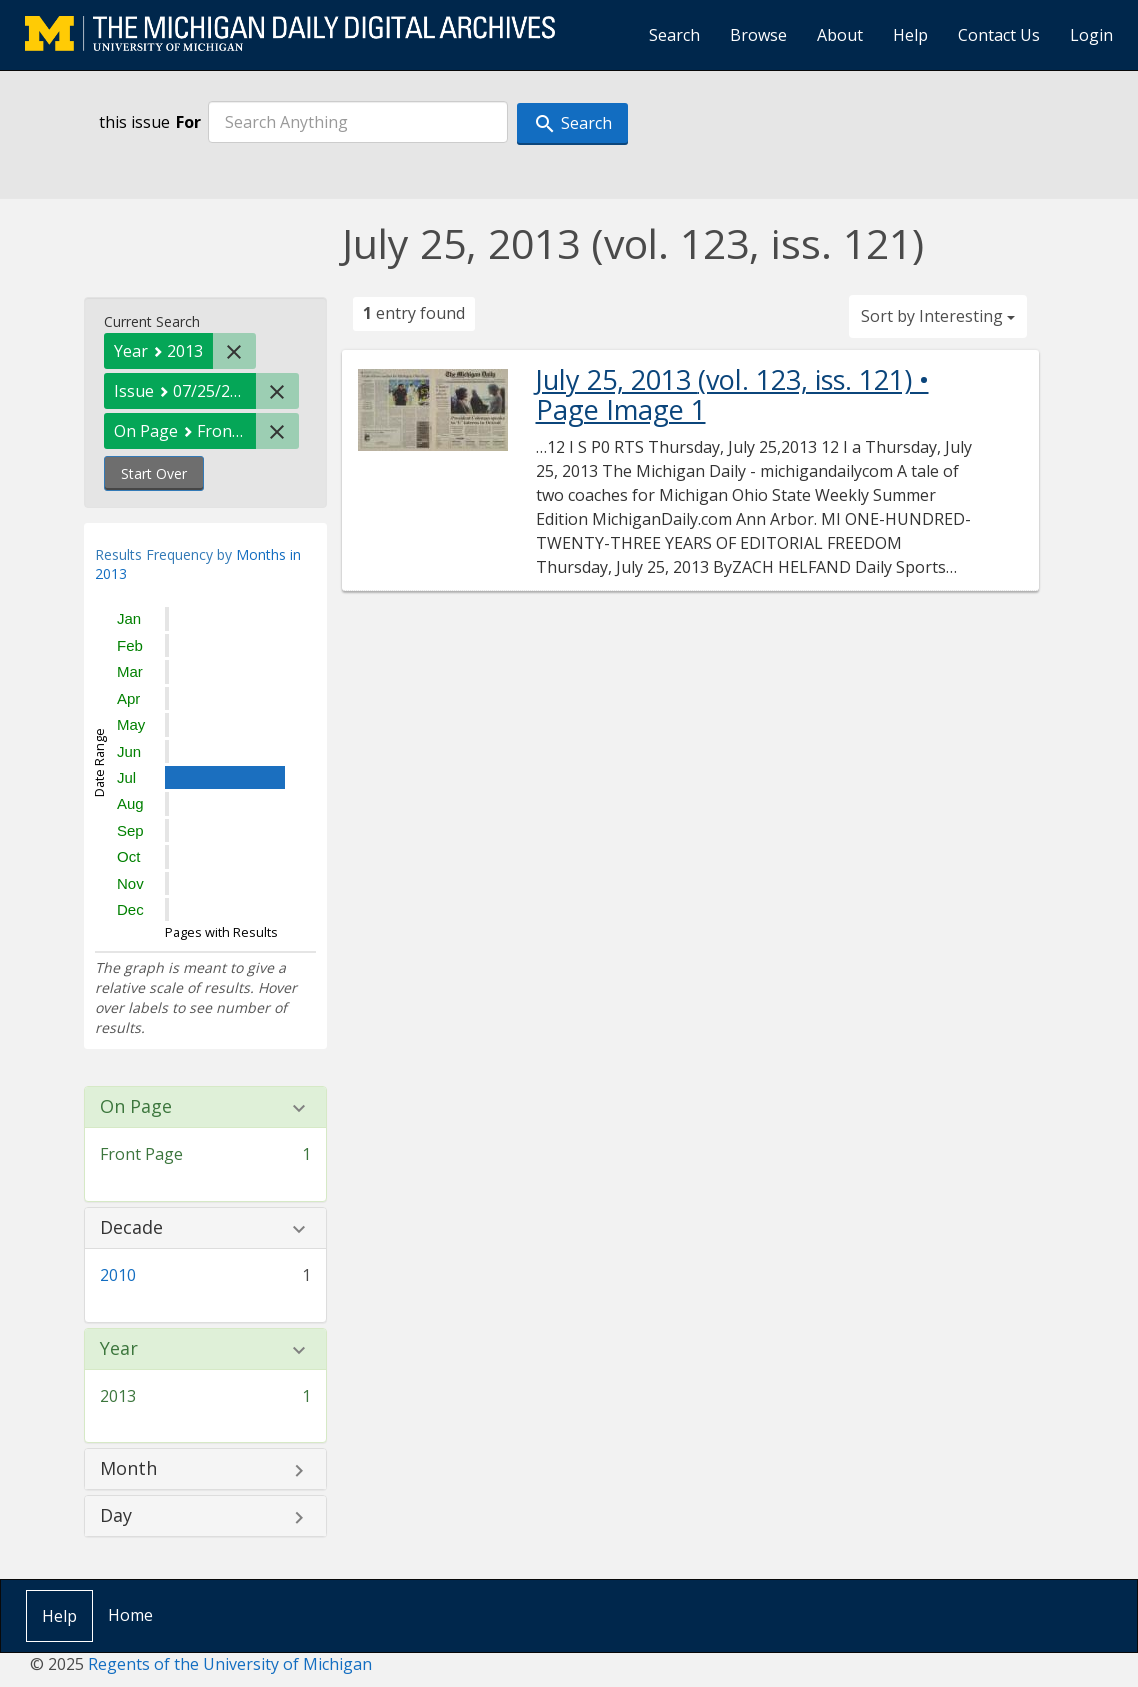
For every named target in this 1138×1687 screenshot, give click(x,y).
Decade (131, 1228)
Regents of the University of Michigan (230, 1664)
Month (128, 1469)
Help (910, 35)
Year (119, 1349)
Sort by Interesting (938, 316)
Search (674, 35)
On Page (136, 1107)
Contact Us (999, 35)
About (840, 35)
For (188, 122)
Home (130, 1615)
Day (116, 1516)
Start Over (154, 473)
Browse (758, 35)
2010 (118, 1275)
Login (1091, 35)
